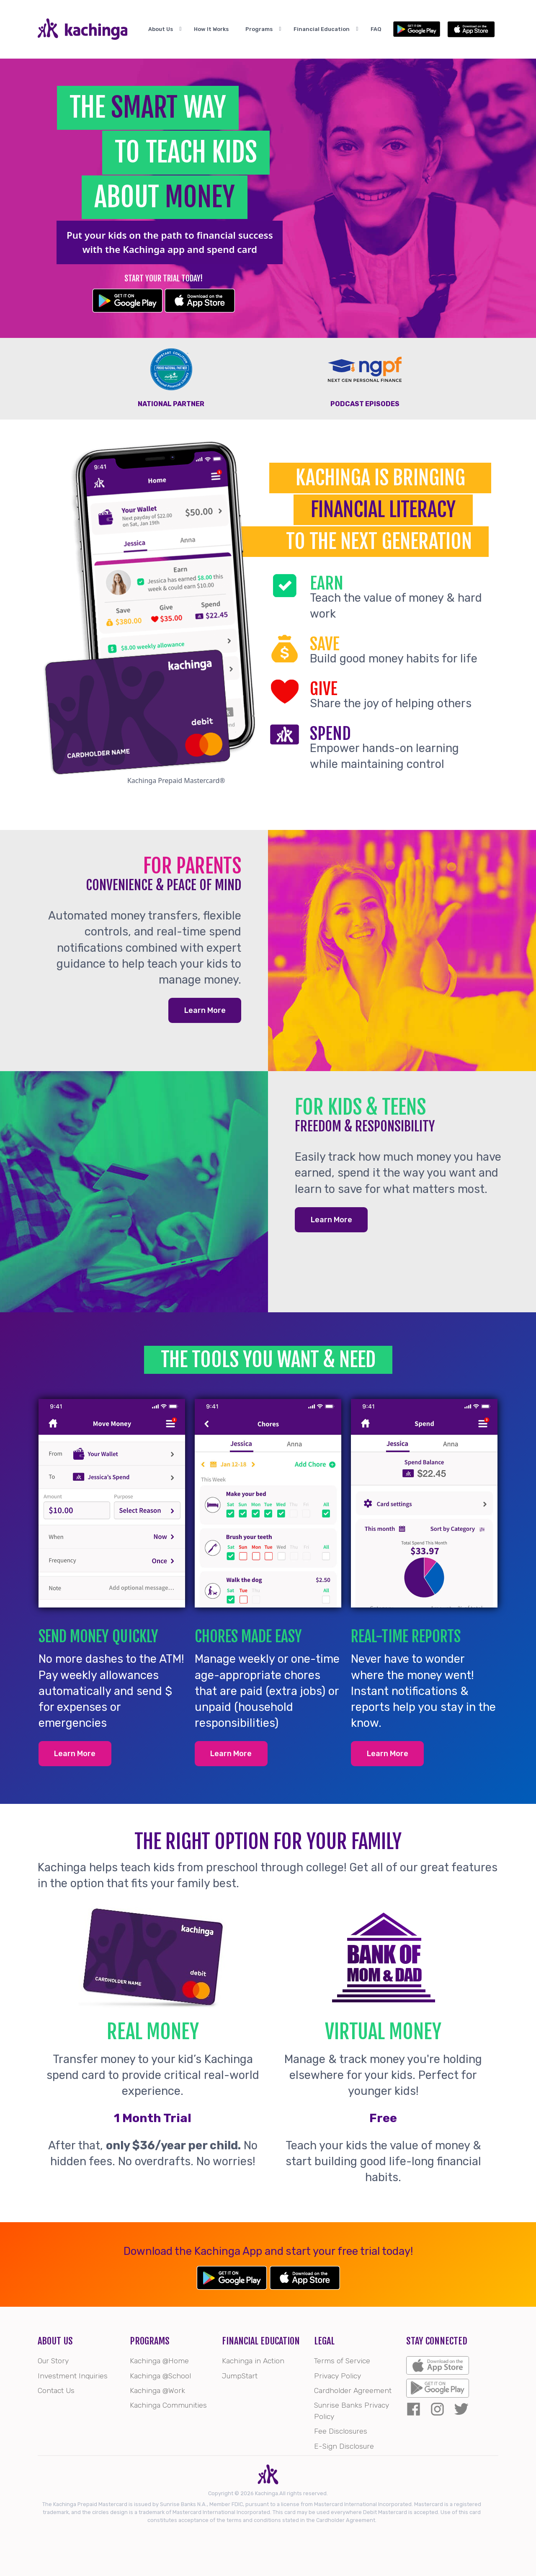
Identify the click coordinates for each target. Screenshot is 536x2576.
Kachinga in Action (253, 2361)
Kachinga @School (160, 2376)
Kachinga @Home (159, 2361)
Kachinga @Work (157, 2390)
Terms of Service (342, 2361)
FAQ (392, 29)
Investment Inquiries (73, 2376)
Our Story (53, 2361)
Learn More (205, 1010)
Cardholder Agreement (353, 2390)
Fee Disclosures (340, 2431)
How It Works (220, 29)
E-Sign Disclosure (344, 2446)
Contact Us (56, 2390)
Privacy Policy (337, 2376)
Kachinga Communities (168, 2405)
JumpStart (240, 2376)
